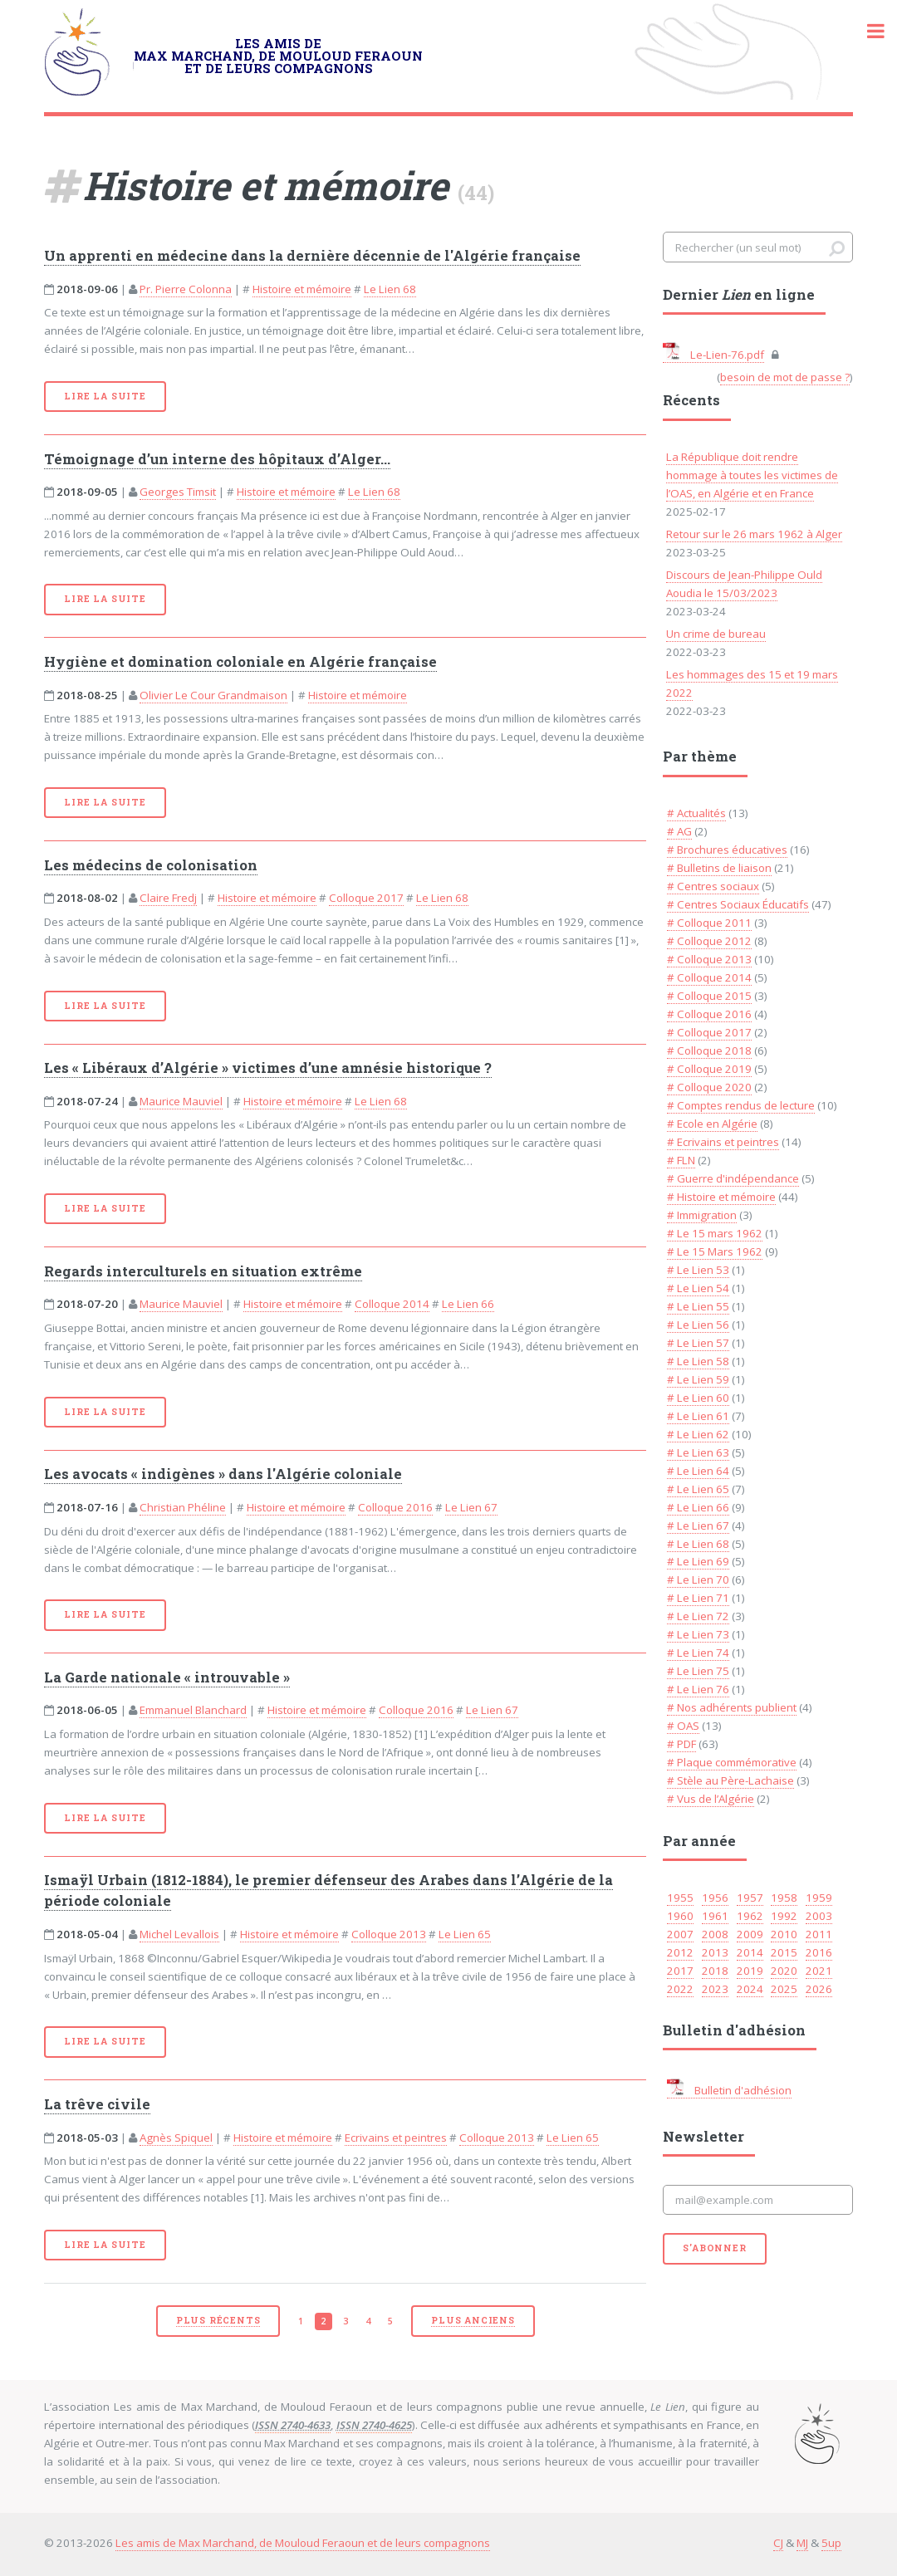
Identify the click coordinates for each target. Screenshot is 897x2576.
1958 (784, 1897)
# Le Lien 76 (698, 1689)
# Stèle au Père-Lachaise (730, 1780)
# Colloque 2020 (709, 1087)
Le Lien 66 (468, 1303)
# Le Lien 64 (698, 1470)
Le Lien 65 (465, 1934)
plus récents (218, 2320)
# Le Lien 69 (698, 1561)
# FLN (681, 1160)
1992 (784, 1915)
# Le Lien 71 (698, 1597)
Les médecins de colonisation (150, 865)
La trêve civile (97, 2104)
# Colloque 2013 (709, 959)
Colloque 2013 (388, 1934)
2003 (819, 1915)
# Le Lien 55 (698, 1306)
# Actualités (696, 813)
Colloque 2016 (395, 1507)
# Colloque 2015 (709, 995)
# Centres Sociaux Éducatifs (738, 904)
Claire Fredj (168, 897)
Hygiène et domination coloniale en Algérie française (240, 662)
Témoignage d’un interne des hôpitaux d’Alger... (217, 459)
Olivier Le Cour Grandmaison (213, 695)
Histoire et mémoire (301, 289)
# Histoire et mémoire (721, 1196)
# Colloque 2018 (709, 1050)
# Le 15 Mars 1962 (714, 1251)
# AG (679, 831)
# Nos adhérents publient (732, 1707)
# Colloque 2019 (709, 1068)
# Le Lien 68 (698, 1543)
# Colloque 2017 (709, 1032)
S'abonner (714, 2248)
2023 (715, 1988)
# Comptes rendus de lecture (741, 1105)
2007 (680, 1934)
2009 (750, 1934)
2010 (784, 1934)
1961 (715, 1915)
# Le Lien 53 (698, 1269)
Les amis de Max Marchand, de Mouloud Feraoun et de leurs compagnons (302, 2542)
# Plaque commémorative (732, 1762)
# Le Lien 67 (698, 1525)
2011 (819, 1934)
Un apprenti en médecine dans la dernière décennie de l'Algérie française (312, 256)
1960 (680, 1915)
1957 (750, 1897)
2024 (750, 1988)
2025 (784, 1988)
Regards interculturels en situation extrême (203, 1271)
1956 (715, 1897)
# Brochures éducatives (727, 849)
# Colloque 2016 (709, 1013)
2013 (715, 1952)
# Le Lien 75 (698, 1670)
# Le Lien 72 (698, 1616)
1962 (750, 1915)
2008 (715, 1934)
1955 (680, 1897)
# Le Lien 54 (698, 1288)
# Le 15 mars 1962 (714, 1233)
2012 (680, 1952)
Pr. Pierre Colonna (186, 289)
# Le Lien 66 (698, 1507)
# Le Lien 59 (698, 1379)
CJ (778, 2542)
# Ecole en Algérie (712, 1123)
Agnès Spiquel (176, 2137)
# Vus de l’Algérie (710, 1798)
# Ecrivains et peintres (723, 1141)
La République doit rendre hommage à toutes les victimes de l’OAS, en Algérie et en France (752, 475)
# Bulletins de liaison (719, 867)
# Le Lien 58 (698, 1361)
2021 (819, 1970)
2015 (784, 1952)
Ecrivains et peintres (396, 2137)
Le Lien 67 (471, 1507)
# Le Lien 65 (698, 1488)
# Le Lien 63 (698, 1452)
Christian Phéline (183, 1507)
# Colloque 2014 (709, 977)
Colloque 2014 (392, 1303)
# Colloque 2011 (709, 922)
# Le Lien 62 (698, 1434)
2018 (715, 1970)
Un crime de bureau (716, 633)
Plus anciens (473, 2320)
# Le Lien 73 (698, 1634)
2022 (680, 1988)
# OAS (683, 1725)
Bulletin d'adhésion (729, 2090)
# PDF (681, 1743)
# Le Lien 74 (698, 1652)
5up (831, 2542)
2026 (819, 1988)
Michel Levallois (179, 1934)
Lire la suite (104, 396)
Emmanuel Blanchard (193, 1709)
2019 (750, 1970)
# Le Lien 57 (698, 1342)
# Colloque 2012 (709, 940)
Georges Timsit (178, 491)
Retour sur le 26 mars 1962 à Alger (754, 533)
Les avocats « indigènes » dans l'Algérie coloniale (223, 1474)
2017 (680, 1970)
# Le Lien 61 (698, 1415)
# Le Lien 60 (698, 1397)
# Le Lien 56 (698, 1324)
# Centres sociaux (713, 886)
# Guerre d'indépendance (733, 1178)
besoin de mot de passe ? (785, 377)
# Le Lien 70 (698, 1579)
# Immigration (702, 1214)
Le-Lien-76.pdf (713, 354)
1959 (819, 1897)
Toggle (867, 31)
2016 (819, 1952)
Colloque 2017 (366, 897)
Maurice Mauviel (181, 1101)
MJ (802, 2542)
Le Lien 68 (390, 289)
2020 (784, 1970)
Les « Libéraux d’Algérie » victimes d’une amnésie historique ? (268, 1068)
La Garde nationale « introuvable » (167, 1677)
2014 (750, 1952)
